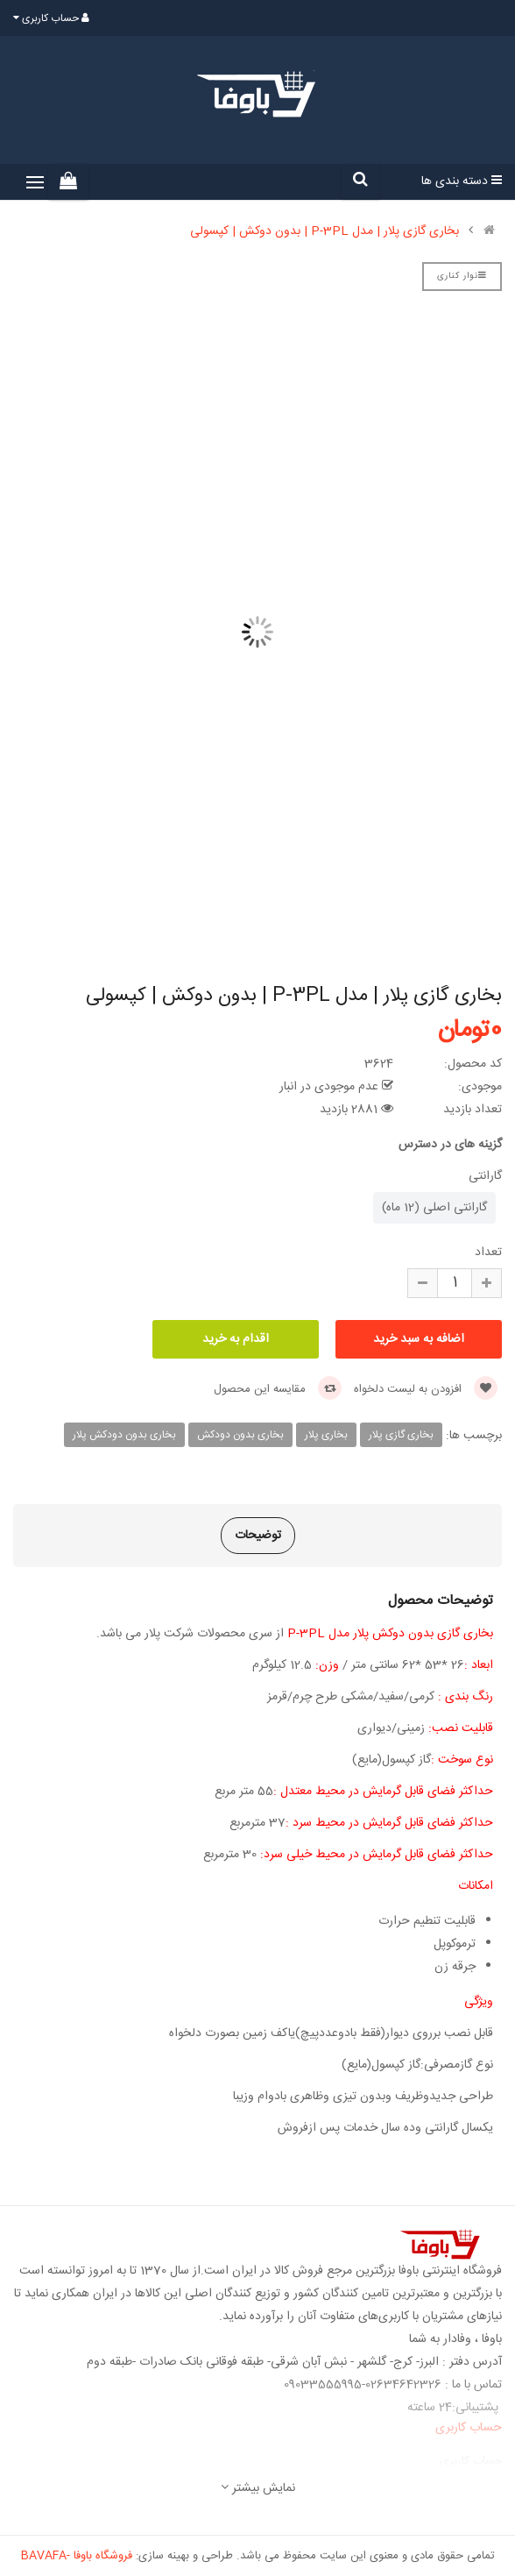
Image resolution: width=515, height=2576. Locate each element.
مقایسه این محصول (278, 1389)
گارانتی (485, 1176)
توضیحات (258, 1535)
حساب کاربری (471, 2461)
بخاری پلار (326, 1435)
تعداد (488, 1252)
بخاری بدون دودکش (240, 1435)
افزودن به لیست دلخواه (425, 1389)
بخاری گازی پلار (401, 1435)
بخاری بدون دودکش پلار (124, 1435)
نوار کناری (462, 276)
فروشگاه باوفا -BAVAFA (76, 2555)
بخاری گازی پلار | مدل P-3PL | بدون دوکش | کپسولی (324, 231)
